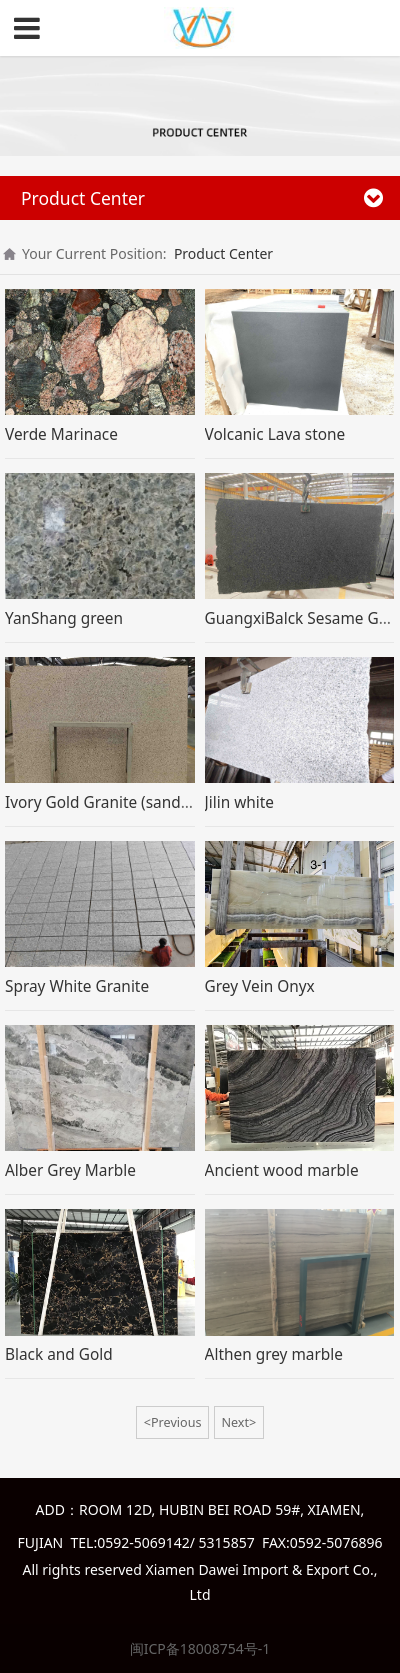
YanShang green (64, 618)
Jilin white (239, 802)
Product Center (223, 253)
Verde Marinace (61, 434)
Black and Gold (59, 1354)
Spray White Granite (77, 986)
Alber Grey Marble (70, 1170)
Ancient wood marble (282, 1170)
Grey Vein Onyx (260, 986)
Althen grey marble (274, 1354)
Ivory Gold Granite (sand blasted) (123, 802)
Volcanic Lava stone (275, 434)
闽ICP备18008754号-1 (200, 1648)
